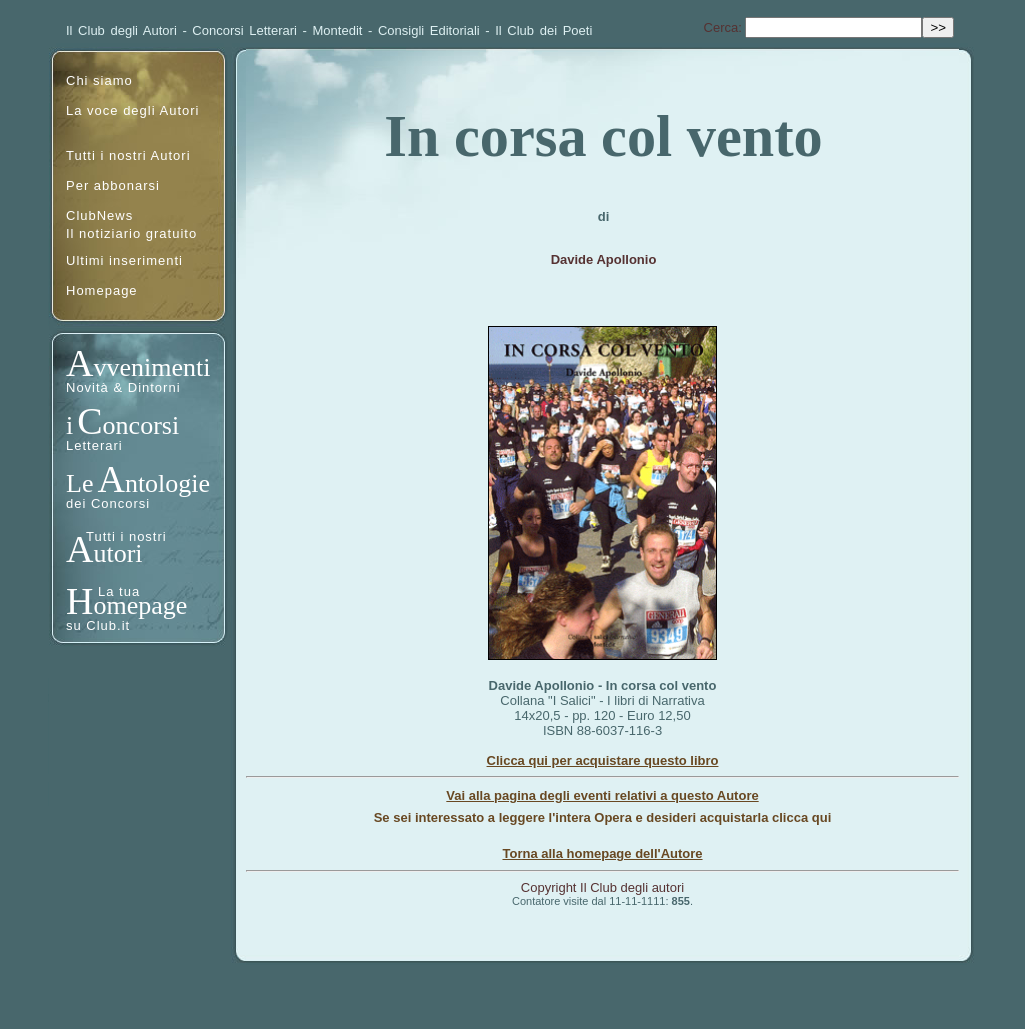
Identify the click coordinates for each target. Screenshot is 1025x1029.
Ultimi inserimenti (124, 260)
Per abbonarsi (113, 185)
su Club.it (98, 625)
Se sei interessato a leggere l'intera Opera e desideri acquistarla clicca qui (603, 817)
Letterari (94, 445)
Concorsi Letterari (244, 30)
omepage (140, 605)
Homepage (102, 290)
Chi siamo (99, 80)
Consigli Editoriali (429, 30)
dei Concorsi (108, 503)
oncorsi (141, 425)
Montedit (338, 30)
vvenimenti (151, 367)
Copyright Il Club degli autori (602, 887)
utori (117, 553)
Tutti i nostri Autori (128, 155)
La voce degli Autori (132, 110)
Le (79, 483)
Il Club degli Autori (121, 30)
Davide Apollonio (604, 259)
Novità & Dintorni (123, 387)
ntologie (167, 483)
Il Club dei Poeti (543, 30)
